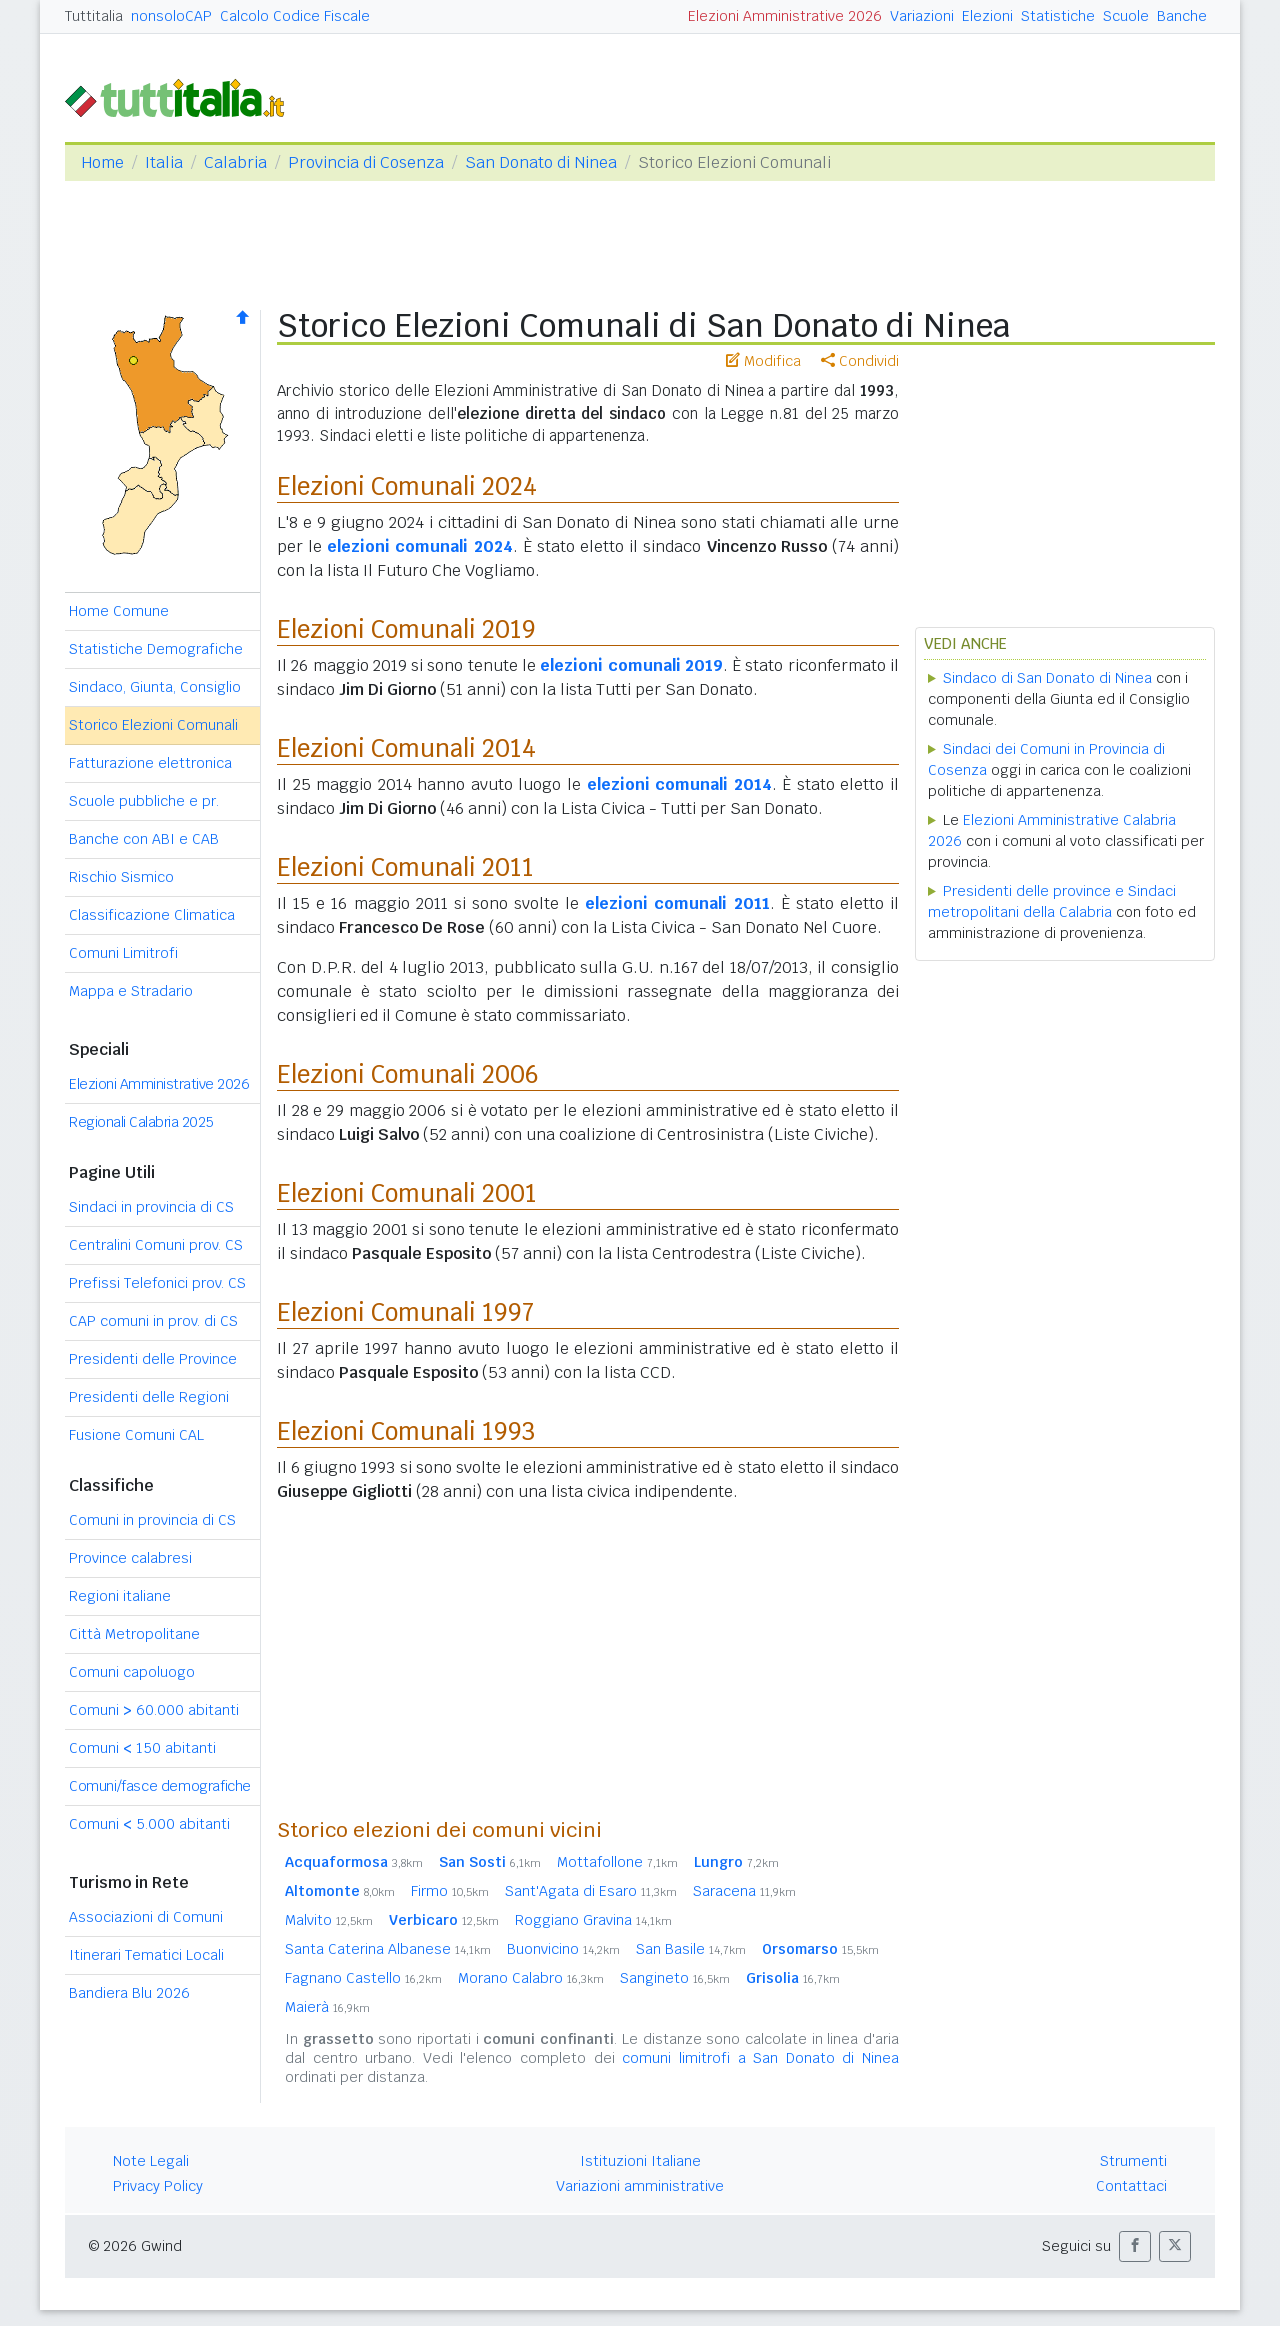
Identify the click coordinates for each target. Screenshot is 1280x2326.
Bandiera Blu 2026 (129, 1993)
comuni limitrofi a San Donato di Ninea (760, 2058)
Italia (164, 162)
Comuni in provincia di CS (152, 1520)
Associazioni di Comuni (146, 1917)
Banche (1182, 16)
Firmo (450, 1891)
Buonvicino (563, 1949)
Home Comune (119, 611)
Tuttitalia (94, 16)
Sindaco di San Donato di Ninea (1047, 678)
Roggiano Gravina (593, 1920)
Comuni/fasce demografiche (160, 1786)
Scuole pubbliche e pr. (144, 801)
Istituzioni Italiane (640, 2161)
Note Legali (151, 2161)
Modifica (763, 361)
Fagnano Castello (363, 1978)
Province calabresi (130, 1558)
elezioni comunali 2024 (419, 546)
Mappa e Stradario (131, 991)
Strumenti (1133, 2161)
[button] (1135, 2246)
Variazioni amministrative (640, 2186)
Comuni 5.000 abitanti (149, 1824)
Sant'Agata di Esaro (591, 1891)
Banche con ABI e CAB (144, 839)
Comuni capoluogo (132, 1672)
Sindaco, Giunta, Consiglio (155, 687)
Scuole (1126, 16)
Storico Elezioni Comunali (153, 725)
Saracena (744, 1891)
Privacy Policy (158, 2186)
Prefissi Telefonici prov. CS (157, 1283)
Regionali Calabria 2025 (141, 1122)
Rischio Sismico (121, 877)
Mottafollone (617, 1862)
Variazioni (922, 16)
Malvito (329, 1920)
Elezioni (987, 16)
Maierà (327, 2007)
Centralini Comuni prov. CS (156, 1245)
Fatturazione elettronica (150, 763)
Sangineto (675, 1978)
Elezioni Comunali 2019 (406, 629)
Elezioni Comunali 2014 (406, 748)
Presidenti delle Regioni (149, 1397)
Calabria (235, 162)
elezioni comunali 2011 (677, 903)
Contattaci (1131, 2186)
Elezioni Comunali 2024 (407, 486)
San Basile (691, 1949)
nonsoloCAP (171, 16)
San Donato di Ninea (541, 162)
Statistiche (1058, 16)
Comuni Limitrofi (123, 953)
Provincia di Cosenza (366, 162)
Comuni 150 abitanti (142, 1748)
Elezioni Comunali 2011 (405, 867)
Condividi (860, 361)
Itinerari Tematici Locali (146, 1955)
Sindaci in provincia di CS (151, 1207)
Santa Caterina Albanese (388, 1949)
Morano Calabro (531, 1978)
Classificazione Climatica (152, 915)
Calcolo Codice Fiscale (295, 16)
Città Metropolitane (134, 1634)
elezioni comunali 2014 (679, 784)
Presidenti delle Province (153, 1359)
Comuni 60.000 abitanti (154, 1710)
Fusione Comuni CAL (136, 1435)
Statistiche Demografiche (156, 649)
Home (102, 162)
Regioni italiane (120, 1596)
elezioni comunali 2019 (631, 665)
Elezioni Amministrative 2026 (785, 16)
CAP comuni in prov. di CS (153, 1321)
